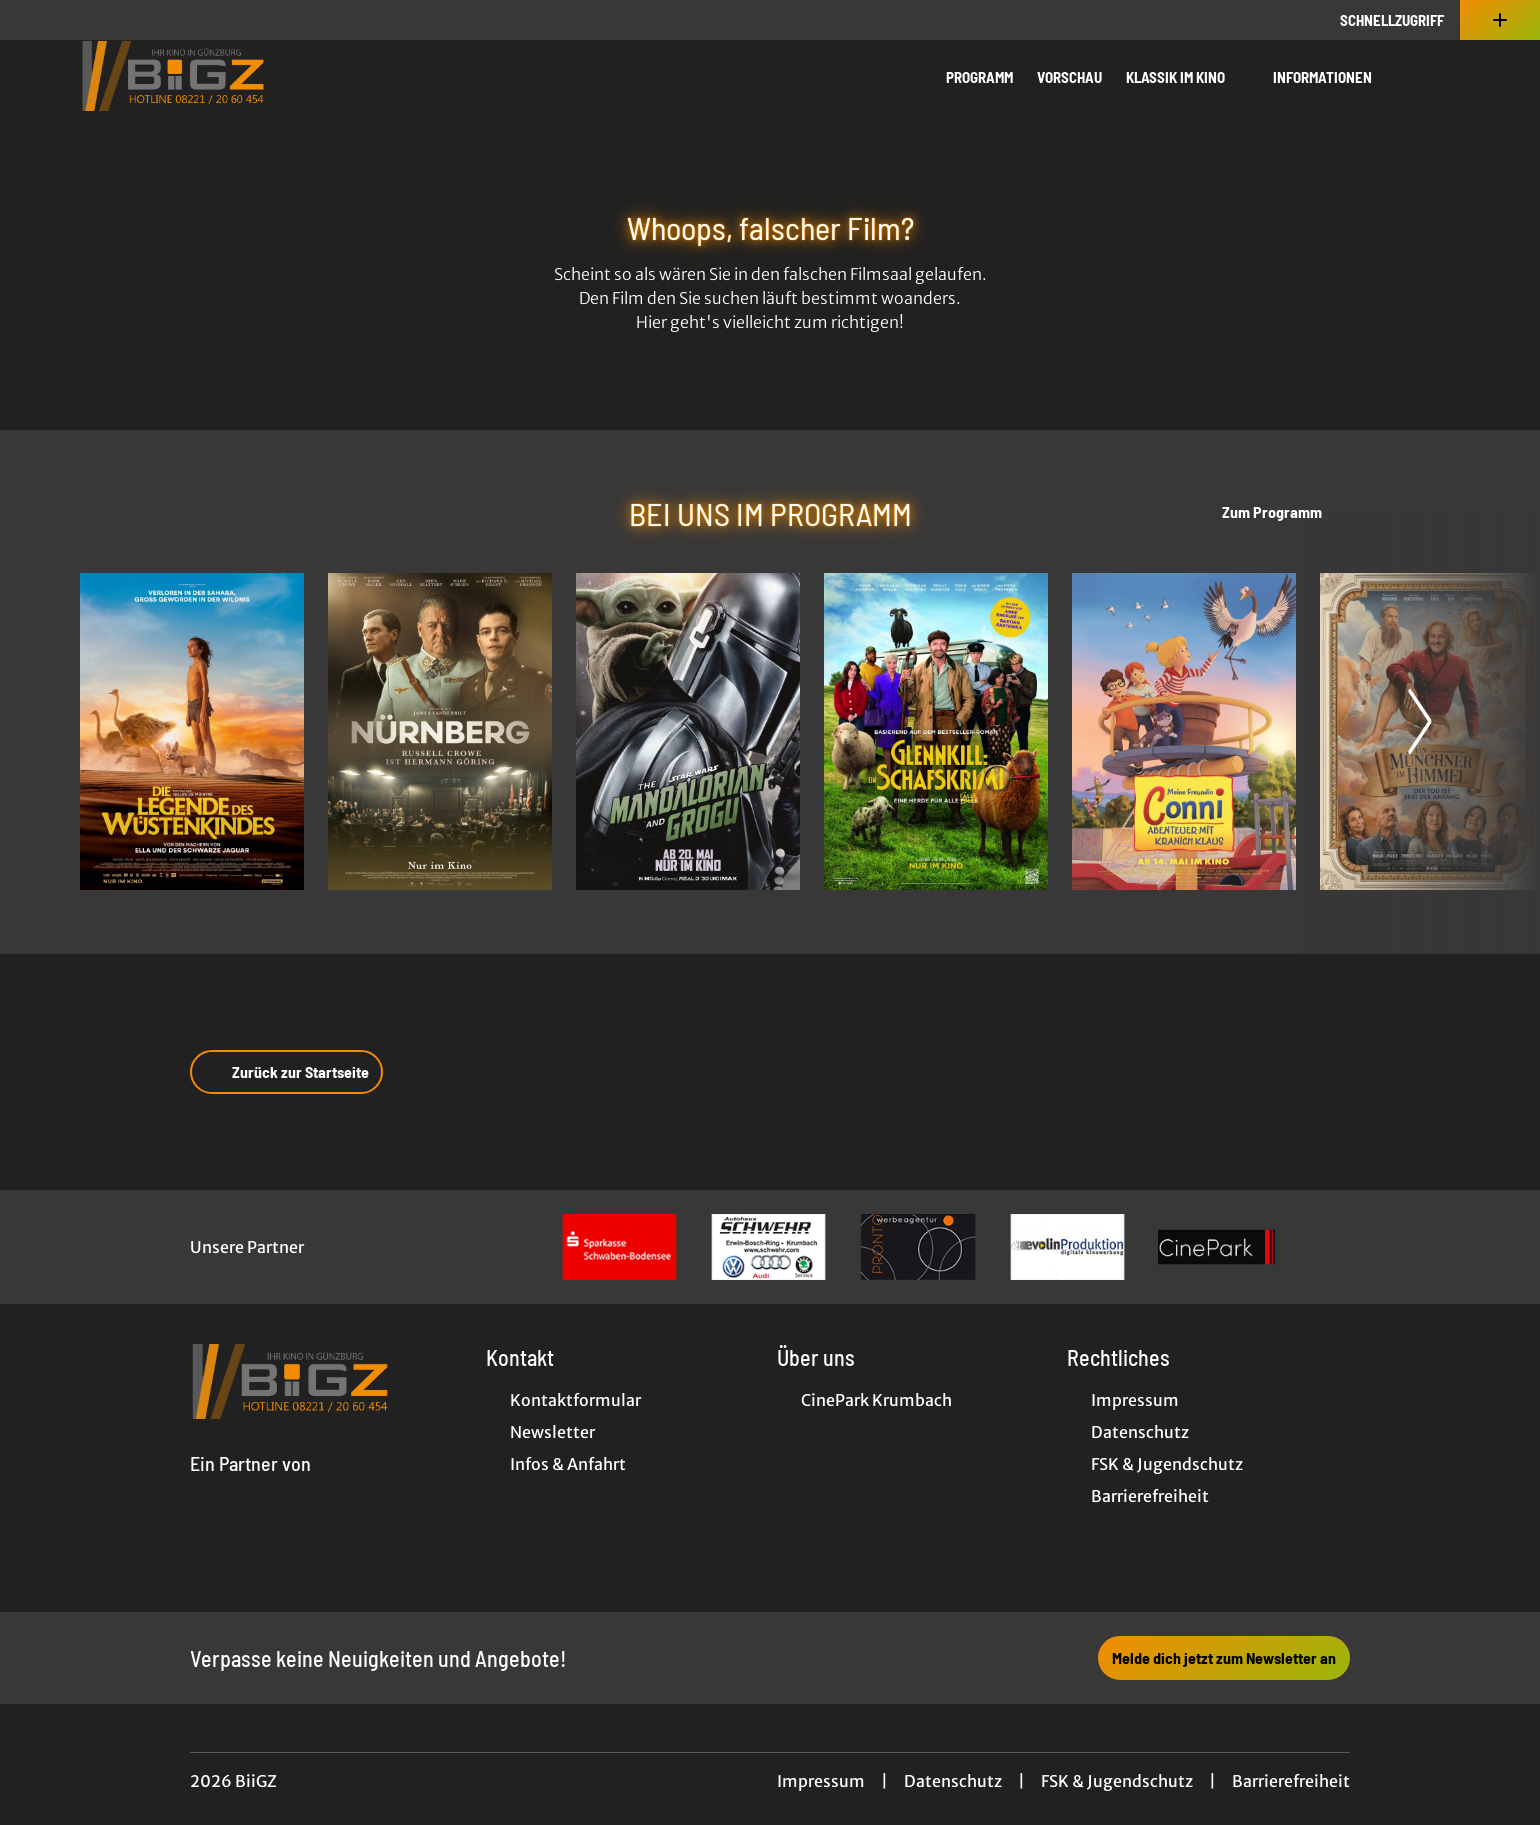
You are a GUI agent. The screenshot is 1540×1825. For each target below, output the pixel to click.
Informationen (1334, 77)
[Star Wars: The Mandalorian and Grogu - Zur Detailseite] (688, 731)
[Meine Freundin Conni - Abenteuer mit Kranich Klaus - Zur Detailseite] (1184, 731)
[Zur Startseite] (220, 76)
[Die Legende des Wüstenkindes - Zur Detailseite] (192, 731)
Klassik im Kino (1187, 77)
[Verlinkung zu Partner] (619, 1247)
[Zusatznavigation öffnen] (1500, 20)
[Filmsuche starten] (1440, 76)
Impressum (821, 1781)
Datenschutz (953, 1781)
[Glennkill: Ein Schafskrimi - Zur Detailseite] (936, 731)
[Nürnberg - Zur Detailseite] (440, 731)
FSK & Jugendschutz (1117, 1781)
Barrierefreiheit (1291, 1781)
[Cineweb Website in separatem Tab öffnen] (250, 1487)
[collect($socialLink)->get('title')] (36, 20)
